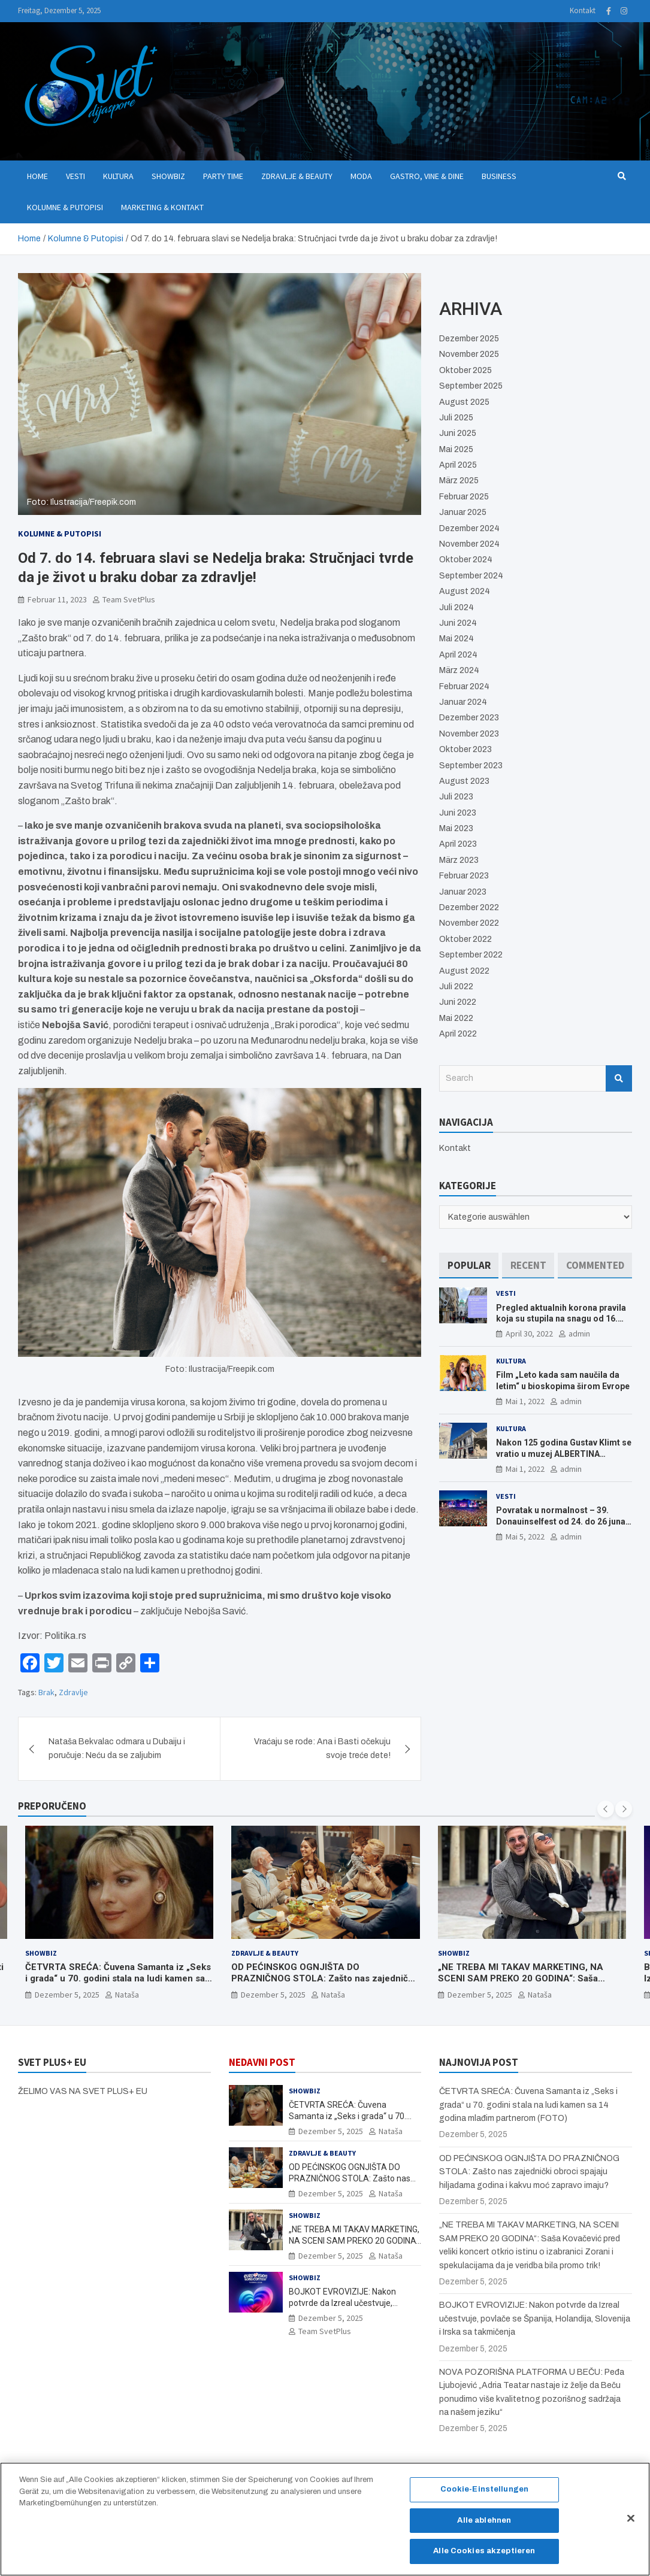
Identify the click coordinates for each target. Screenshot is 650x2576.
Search (619, 1078)
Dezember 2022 (469, 907)
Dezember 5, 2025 (67, 1994)
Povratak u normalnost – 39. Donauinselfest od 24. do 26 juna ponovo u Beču (560, 1520)
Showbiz (168, 176)
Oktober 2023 (465, 749)
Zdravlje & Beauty (296, 176)
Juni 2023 (457, 812)
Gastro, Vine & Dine (427, 176)
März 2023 (459, 860)
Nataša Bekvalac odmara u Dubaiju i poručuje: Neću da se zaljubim (117, 1748)
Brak (46, 1692)
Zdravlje (73, 1692)
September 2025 (471, 385)
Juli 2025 (456, 417)
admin (579, 1333)
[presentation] (605, 1809)
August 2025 (464, 402)
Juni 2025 (457, 433)
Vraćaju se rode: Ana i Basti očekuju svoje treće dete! (322, 1748)
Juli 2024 (456, 607)
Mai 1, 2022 (525, 1401)
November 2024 (469, 544)
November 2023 (469, 733)
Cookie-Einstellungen (484, 2500)
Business (499, 176)
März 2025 (459, 480)
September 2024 (471, 575)
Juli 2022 (456, 986)
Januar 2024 (463, 702)
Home (37, 176)
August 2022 (464, 970)
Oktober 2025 (465, 370)
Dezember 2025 (469, 338)
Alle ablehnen (484, 2531)
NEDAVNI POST (262, 2062)
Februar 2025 (464, 496)
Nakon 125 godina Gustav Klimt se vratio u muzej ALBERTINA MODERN (563, 1453)
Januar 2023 (462, 891)
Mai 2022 (456, 1018)
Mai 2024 (456, 638)
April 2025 (458, 464)
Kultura (118, 176)
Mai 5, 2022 (525, 1536)
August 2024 (464, 591)
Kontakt (582, 10)
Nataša (127, 1994)
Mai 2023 (456, 828)
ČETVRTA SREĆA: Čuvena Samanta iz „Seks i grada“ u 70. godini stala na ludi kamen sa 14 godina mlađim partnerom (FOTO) (118, 1979)
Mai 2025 (456, 449)
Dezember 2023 (469, 717)
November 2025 (469, 354)
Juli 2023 (456, 796)
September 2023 (471, 765)
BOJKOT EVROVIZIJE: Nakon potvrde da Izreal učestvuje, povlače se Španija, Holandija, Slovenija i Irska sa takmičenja (534, 2318)
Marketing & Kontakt (162, 207)
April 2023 (458, 844)
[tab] (468, 1265)
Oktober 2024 (465, 559)
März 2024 (459, 670)
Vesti (75, 176)
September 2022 (471, 954)
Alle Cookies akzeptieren (484, 2562)
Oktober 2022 (465, 939)
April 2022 (458, 1033)
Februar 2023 (464, 875)
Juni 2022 (457, 1002)
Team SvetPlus (128, 599)
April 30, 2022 (529, 1333)
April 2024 (458, 654)
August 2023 (464, 781)
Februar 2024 (464, 686)
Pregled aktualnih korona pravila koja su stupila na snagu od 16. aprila (561, 1318)
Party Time (223, 176)
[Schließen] (631, 2529)
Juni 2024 (458, 623)
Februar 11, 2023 (57, 599)
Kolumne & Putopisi (65, 207)
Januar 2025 (462, 512)
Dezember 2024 (469, 528)
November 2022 (469, 923)
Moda (361, 176)
